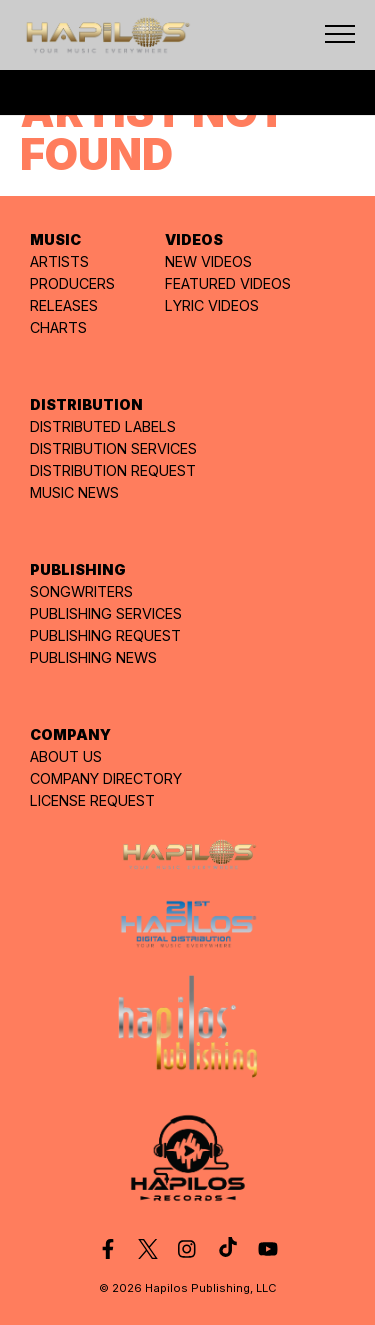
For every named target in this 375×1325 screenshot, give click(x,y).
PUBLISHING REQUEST (105, 635)
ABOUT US (66, 756)
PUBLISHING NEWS (93, 657)
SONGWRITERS (81, 591)
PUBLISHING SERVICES (106, 613)
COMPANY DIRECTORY (106, 778)
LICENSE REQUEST (92, 800)
